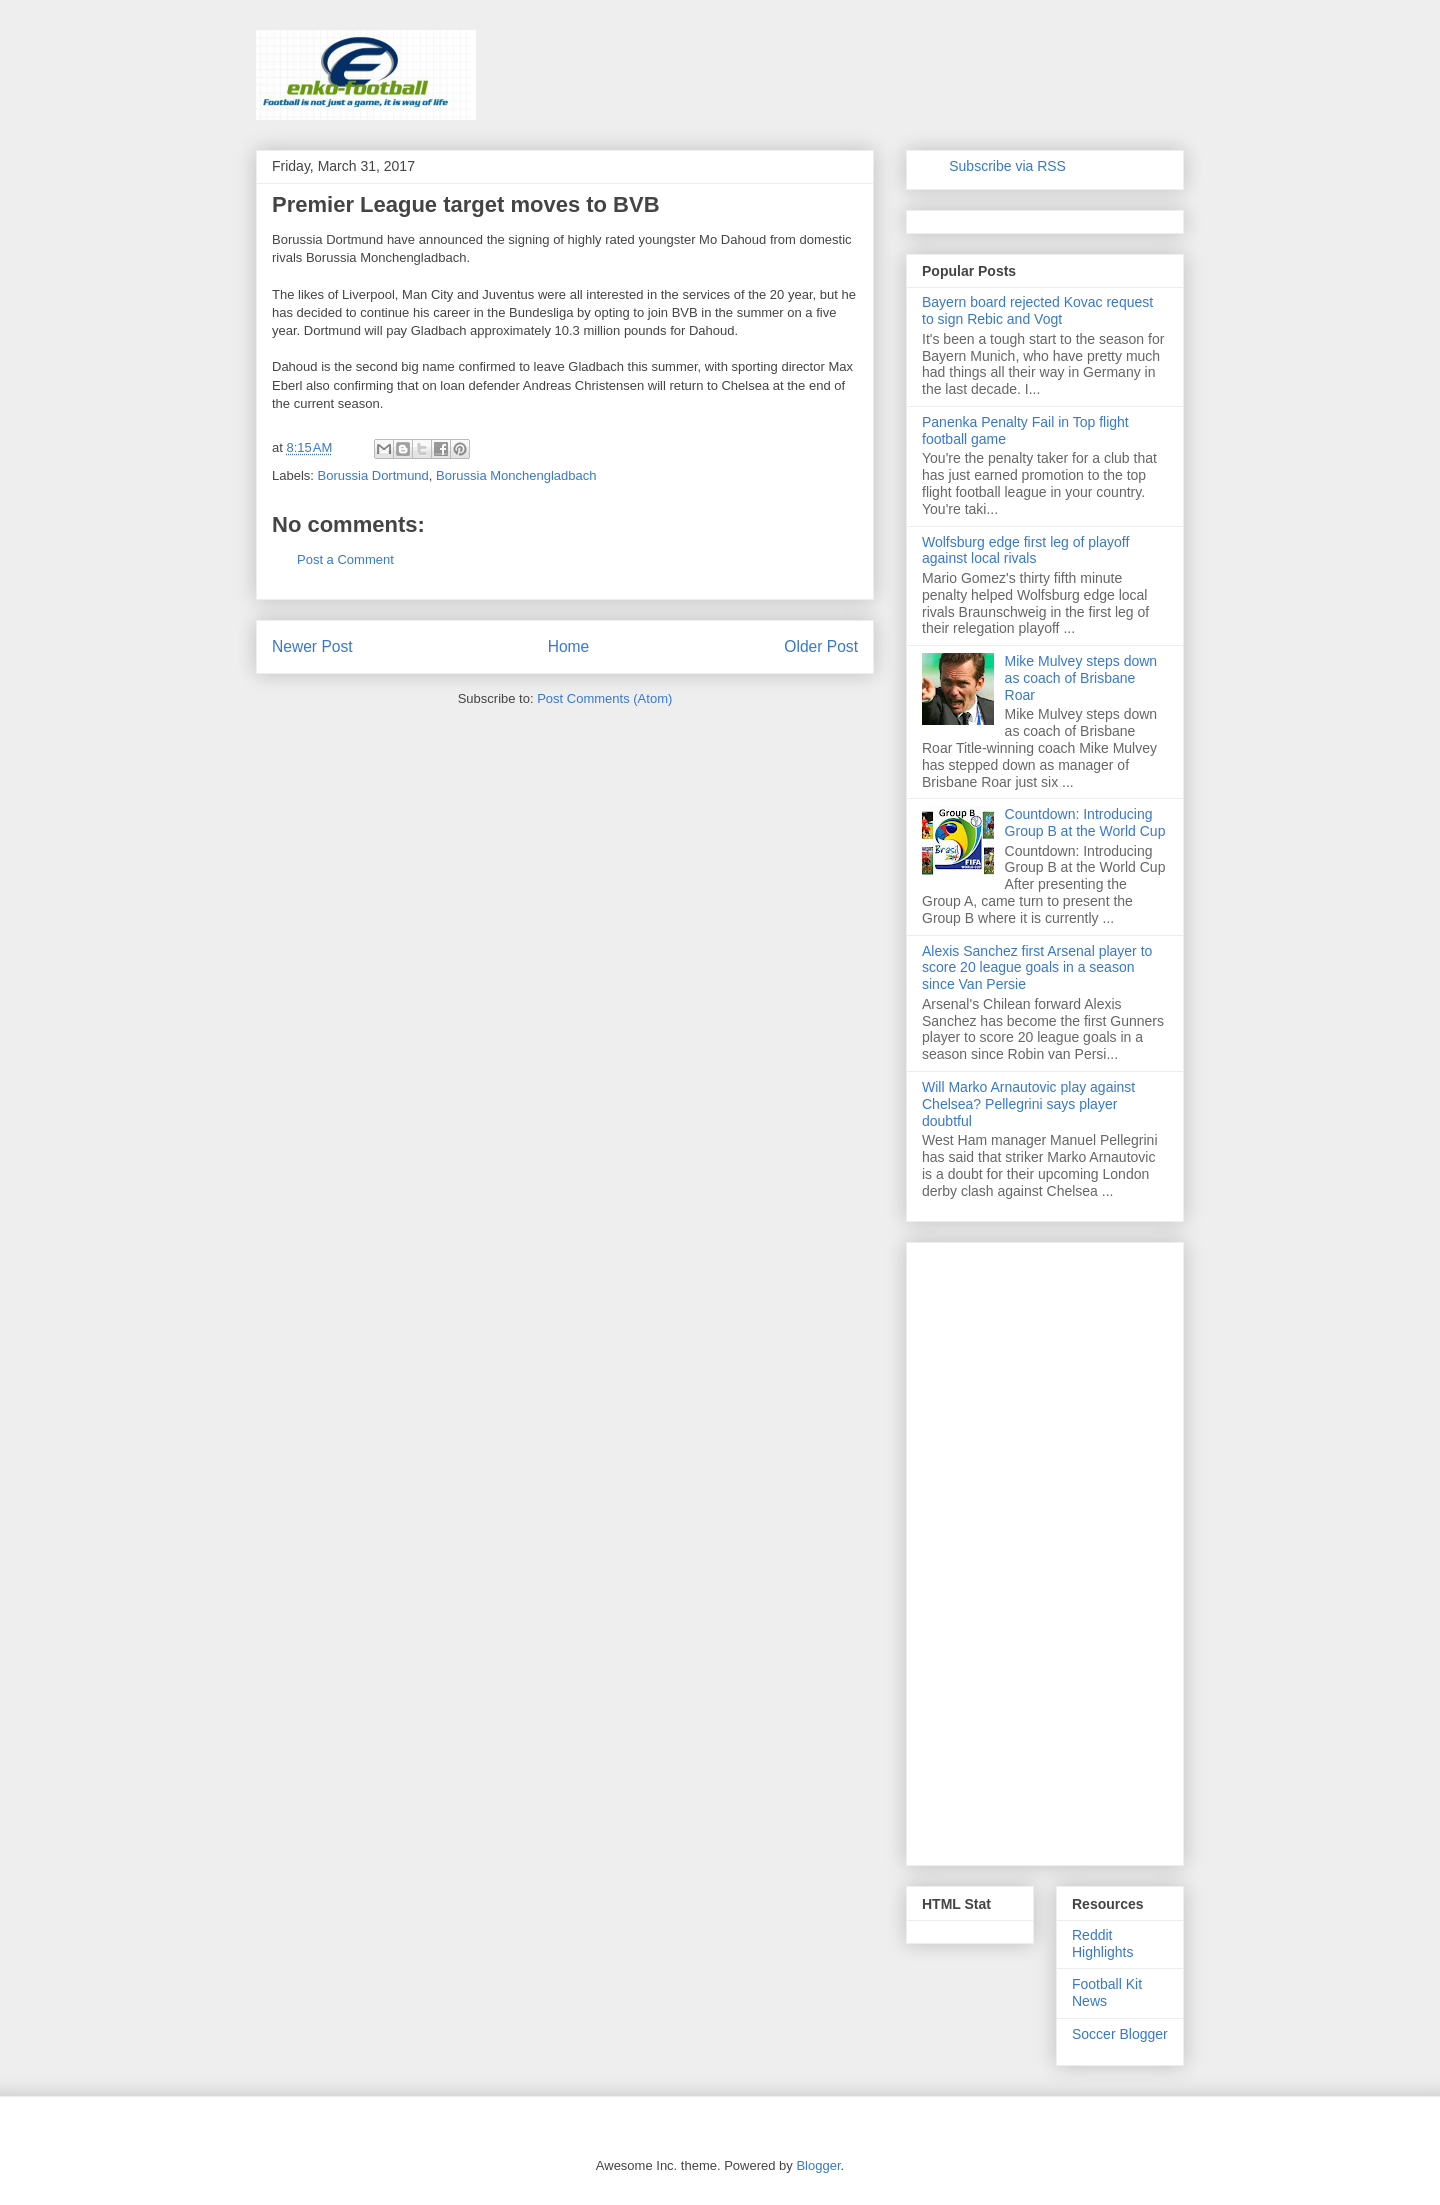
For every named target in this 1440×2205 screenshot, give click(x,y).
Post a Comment (345, 559)
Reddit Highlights (1102, 1943)
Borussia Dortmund (373, 475)
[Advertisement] (1045, 1550)
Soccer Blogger (1120, 2034)
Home (569, 646)
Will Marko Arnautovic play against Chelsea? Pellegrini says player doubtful (1028, 1104)
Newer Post (312, 646)
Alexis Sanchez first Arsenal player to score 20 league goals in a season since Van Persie (1037, 968)
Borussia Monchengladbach (516, 475)
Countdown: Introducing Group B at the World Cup (1085, 822)
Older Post (821, 646)
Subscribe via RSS (1007, 166)
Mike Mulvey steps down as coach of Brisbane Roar (1081, 678)
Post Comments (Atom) (604, 698)
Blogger (818, 2165)
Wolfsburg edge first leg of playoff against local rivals (1025, 550)
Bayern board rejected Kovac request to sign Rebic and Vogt (1037, 310)
